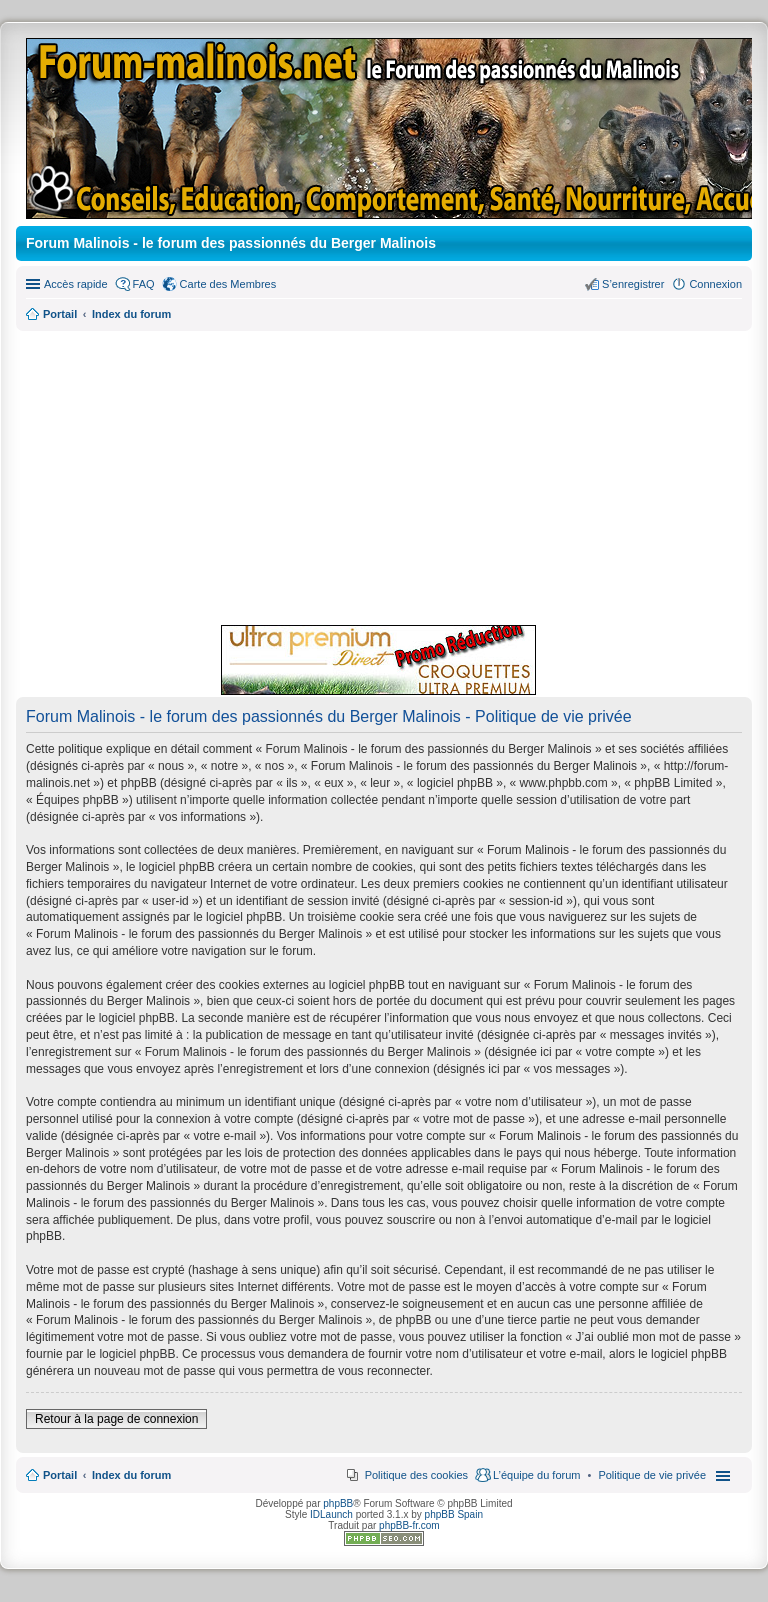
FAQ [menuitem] (144, 284)
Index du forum (131, 1475)
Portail (60, 314)
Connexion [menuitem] (715, 284)
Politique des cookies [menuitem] (416, 1475)
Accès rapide (76, 284)
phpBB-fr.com (409, 1525)
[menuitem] (652, 1475)
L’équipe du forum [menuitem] (536, 1475)
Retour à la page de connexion (116, 1419)
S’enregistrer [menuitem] (633, 284)
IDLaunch (331, 1514)
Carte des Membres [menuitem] (228, 284)
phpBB (338, 1503)
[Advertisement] (384, 475)
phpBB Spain (454, 1514)
